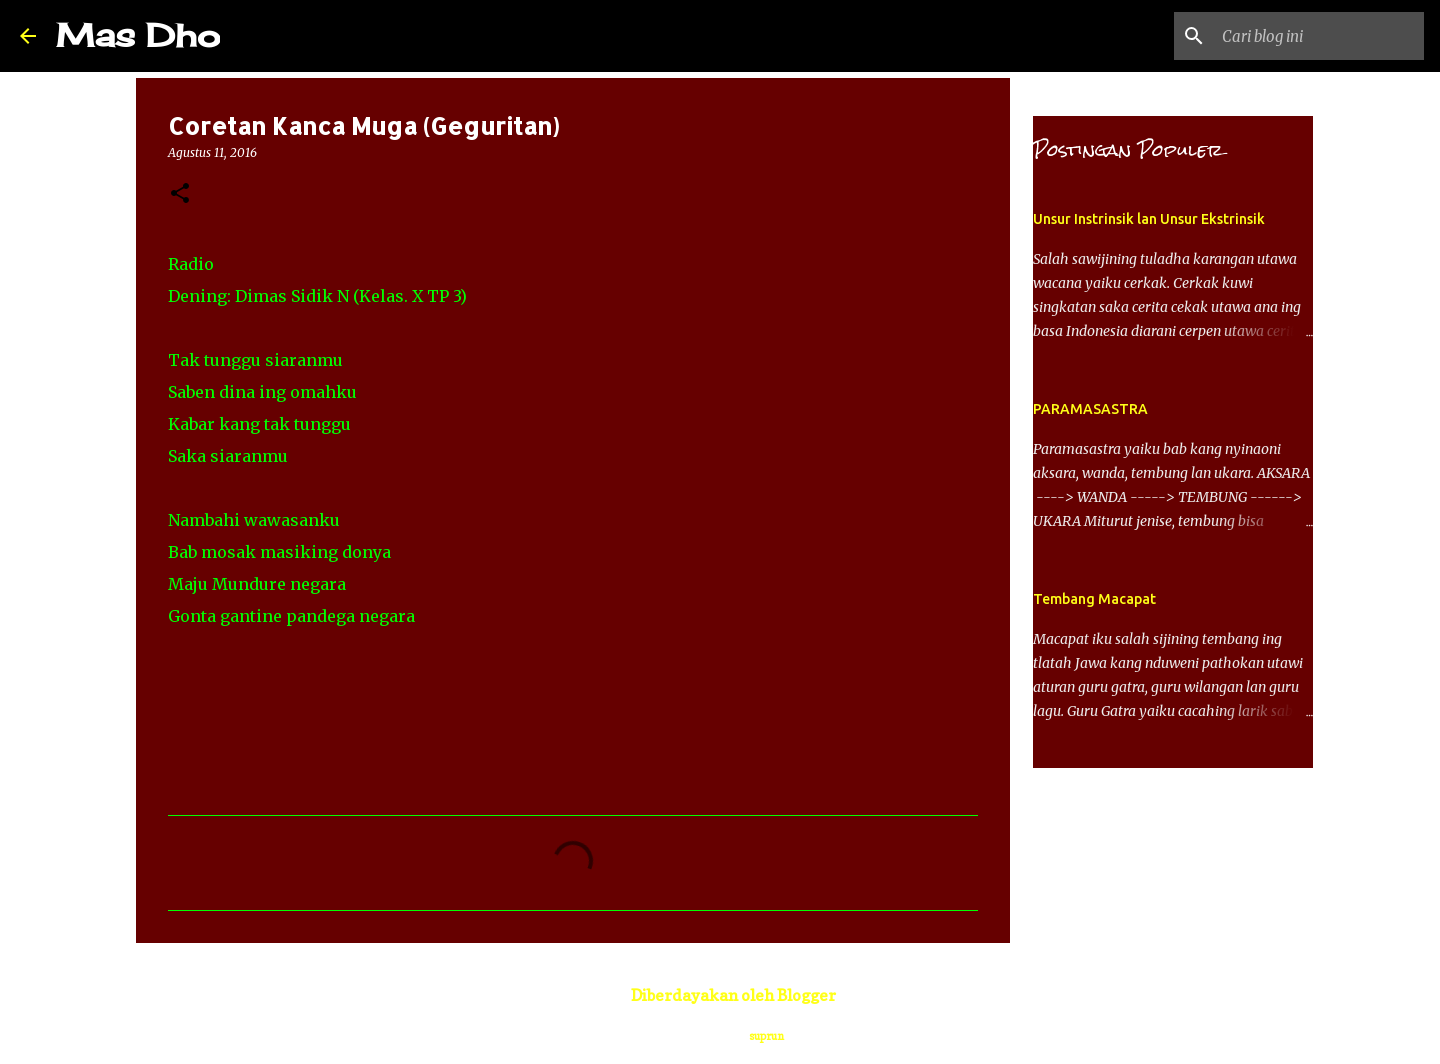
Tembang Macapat (1094, 599)
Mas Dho (138, 35)
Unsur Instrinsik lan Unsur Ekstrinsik (1149, 219)
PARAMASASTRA (1090, 409)
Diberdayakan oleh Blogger (720, 995)
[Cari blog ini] (1319, 36)
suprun (766, 1036)
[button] (180, 194)
